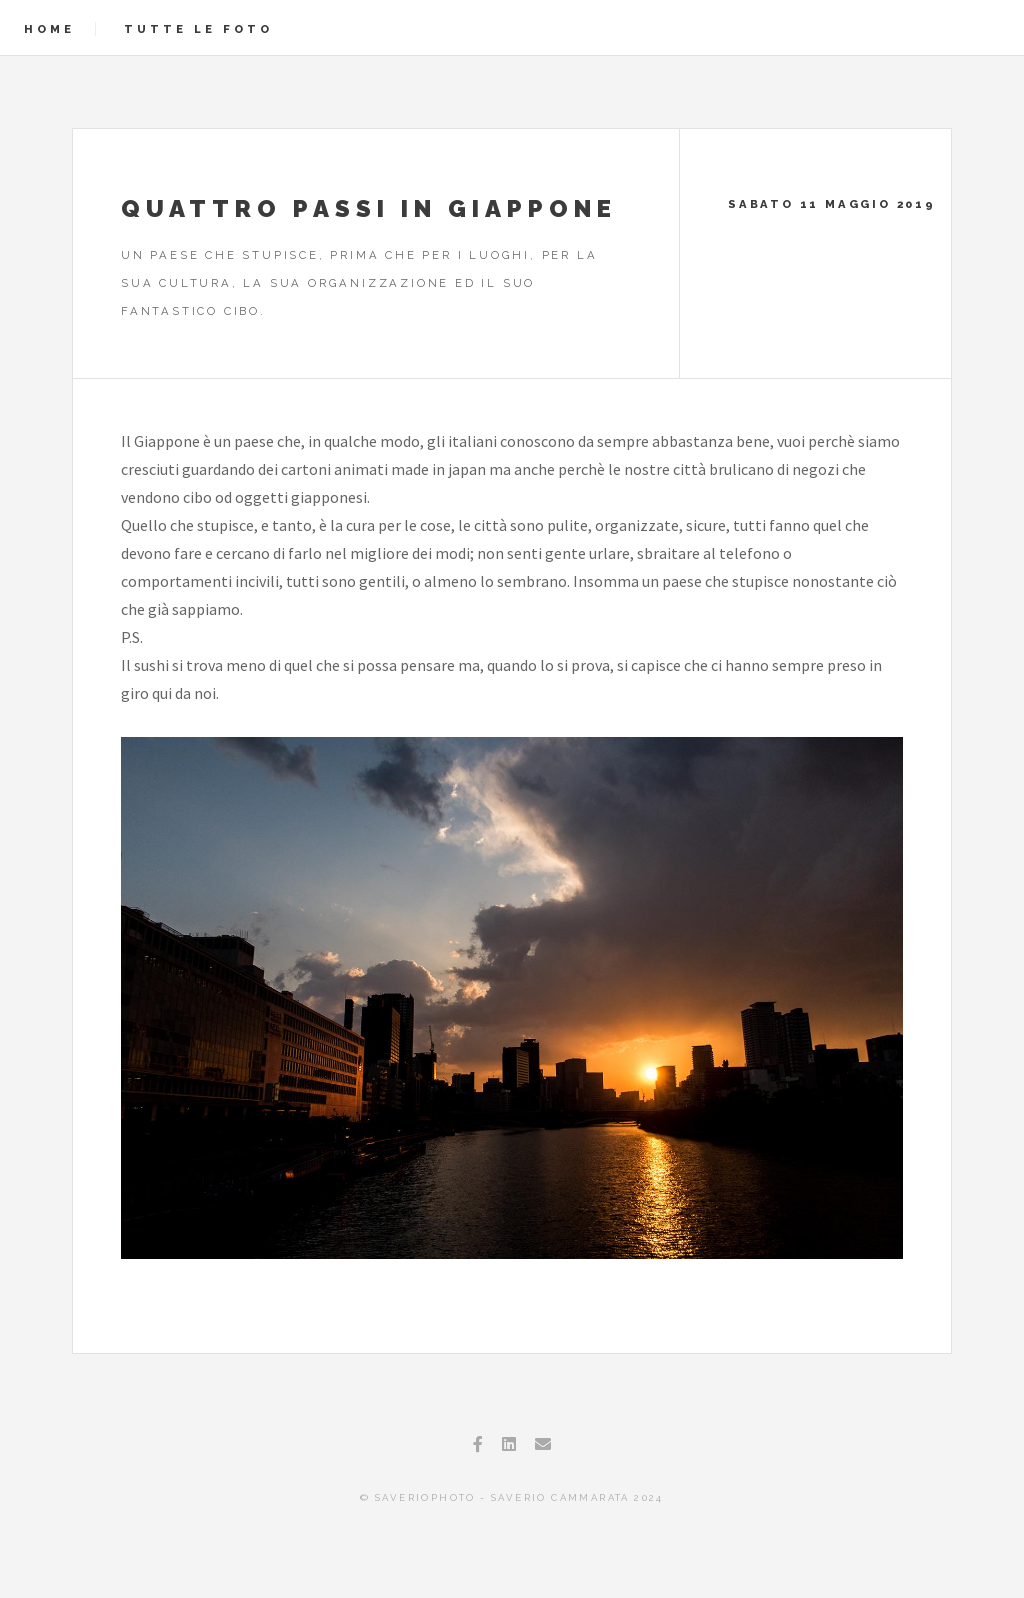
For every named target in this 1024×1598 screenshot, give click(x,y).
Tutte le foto (198, 29)
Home (49, 29)
